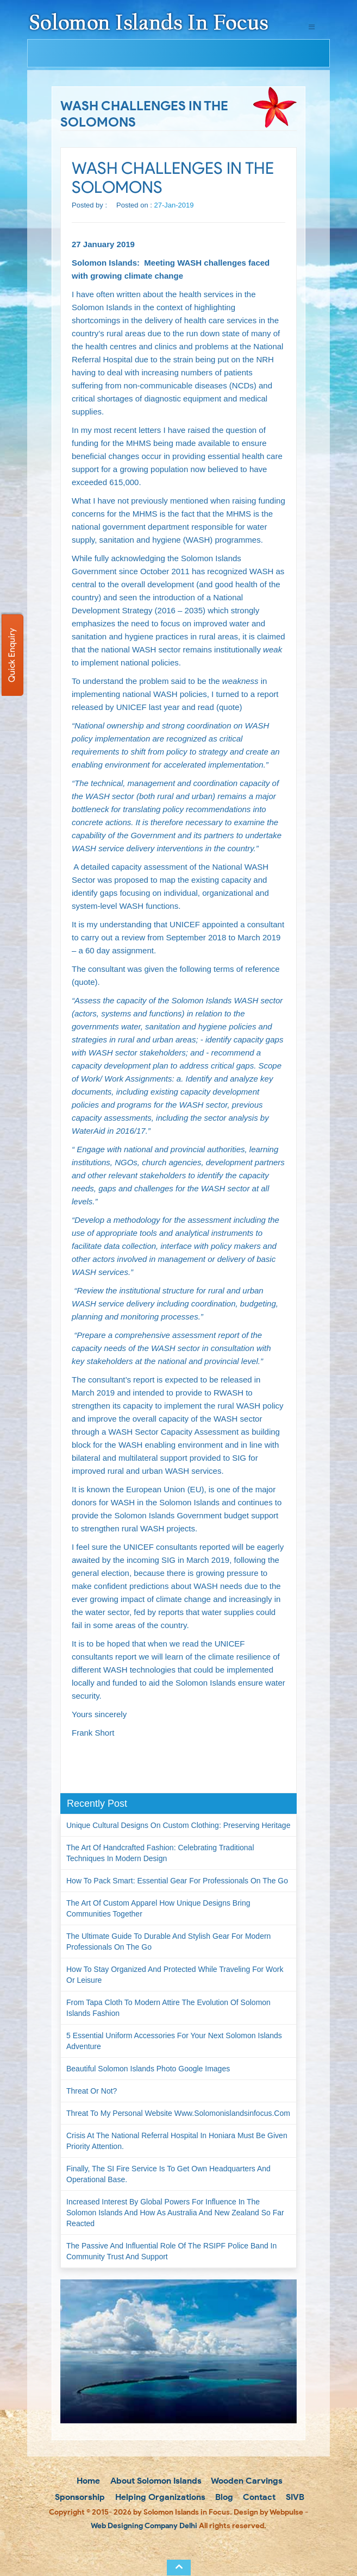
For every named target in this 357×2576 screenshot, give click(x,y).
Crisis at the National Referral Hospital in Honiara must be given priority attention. (176, 2141)
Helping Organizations (159, 2497)
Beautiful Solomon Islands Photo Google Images (148, 2068)
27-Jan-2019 (174, 205)
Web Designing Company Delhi (144, 2525)
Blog (223, 2497)
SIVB (294, 2497)
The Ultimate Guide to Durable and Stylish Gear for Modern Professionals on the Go (168, 1941)
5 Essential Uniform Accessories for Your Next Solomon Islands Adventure (174, 2041)
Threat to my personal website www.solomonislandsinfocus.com (178, 2113)
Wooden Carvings (246, 2481)
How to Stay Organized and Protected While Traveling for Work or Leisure (174, 1974)
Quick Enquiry (12, 655)
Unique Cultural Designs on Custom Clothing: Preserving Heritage (178, 1825)
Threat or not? (91, 2091)
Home (87, 2481)
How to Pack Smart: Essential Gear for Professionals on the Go (177, 1880)
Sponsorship (79, 2497)
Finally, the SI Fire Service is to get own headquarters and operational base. (168, 2174)
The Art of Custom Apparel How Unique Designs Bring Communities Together (158, 1908)
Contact (258, 2497)
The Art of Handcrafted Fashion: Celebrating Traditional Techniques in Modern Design (160, 1853)
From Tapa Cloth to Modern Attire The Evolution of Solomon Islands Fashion (168, 2008)
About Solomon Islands (155, 2481)
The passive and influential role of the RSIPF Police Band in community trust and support (171, 2251)
